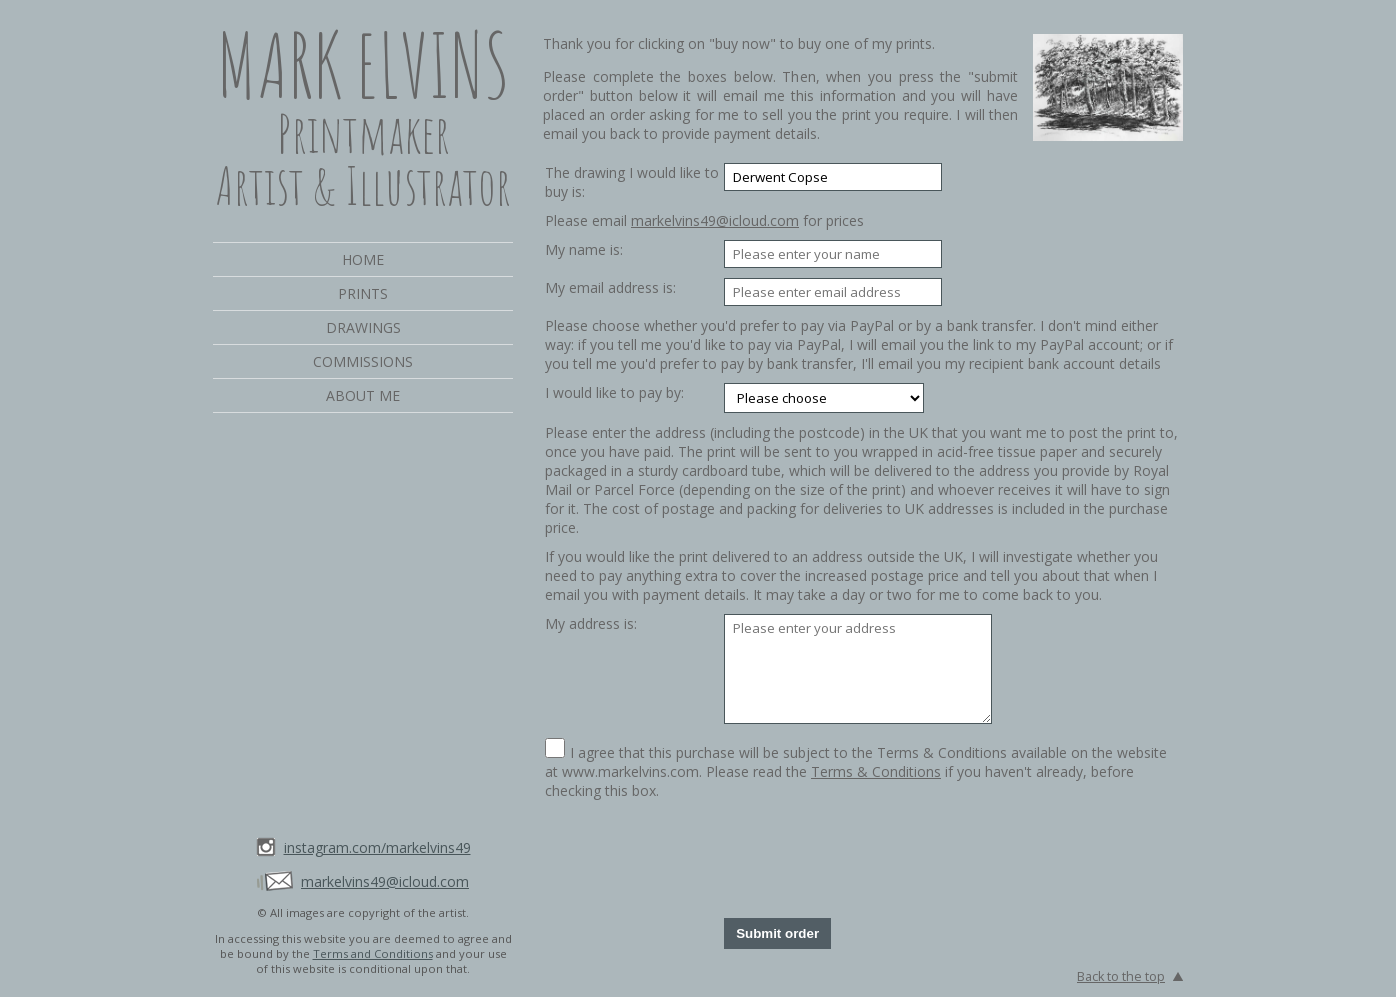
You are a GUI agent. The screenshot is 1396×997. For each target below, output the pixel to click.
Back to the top (1121, 976)
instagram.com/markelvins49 (377, 847)
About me (363, 395)
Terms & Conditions (876, 771)
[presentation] (876, 859)
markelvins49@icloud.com (385, 881)
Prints (363, 293)
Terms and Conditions (373, 953)
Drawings (363, 327)
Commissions (363, 361)
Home (363, 259)
